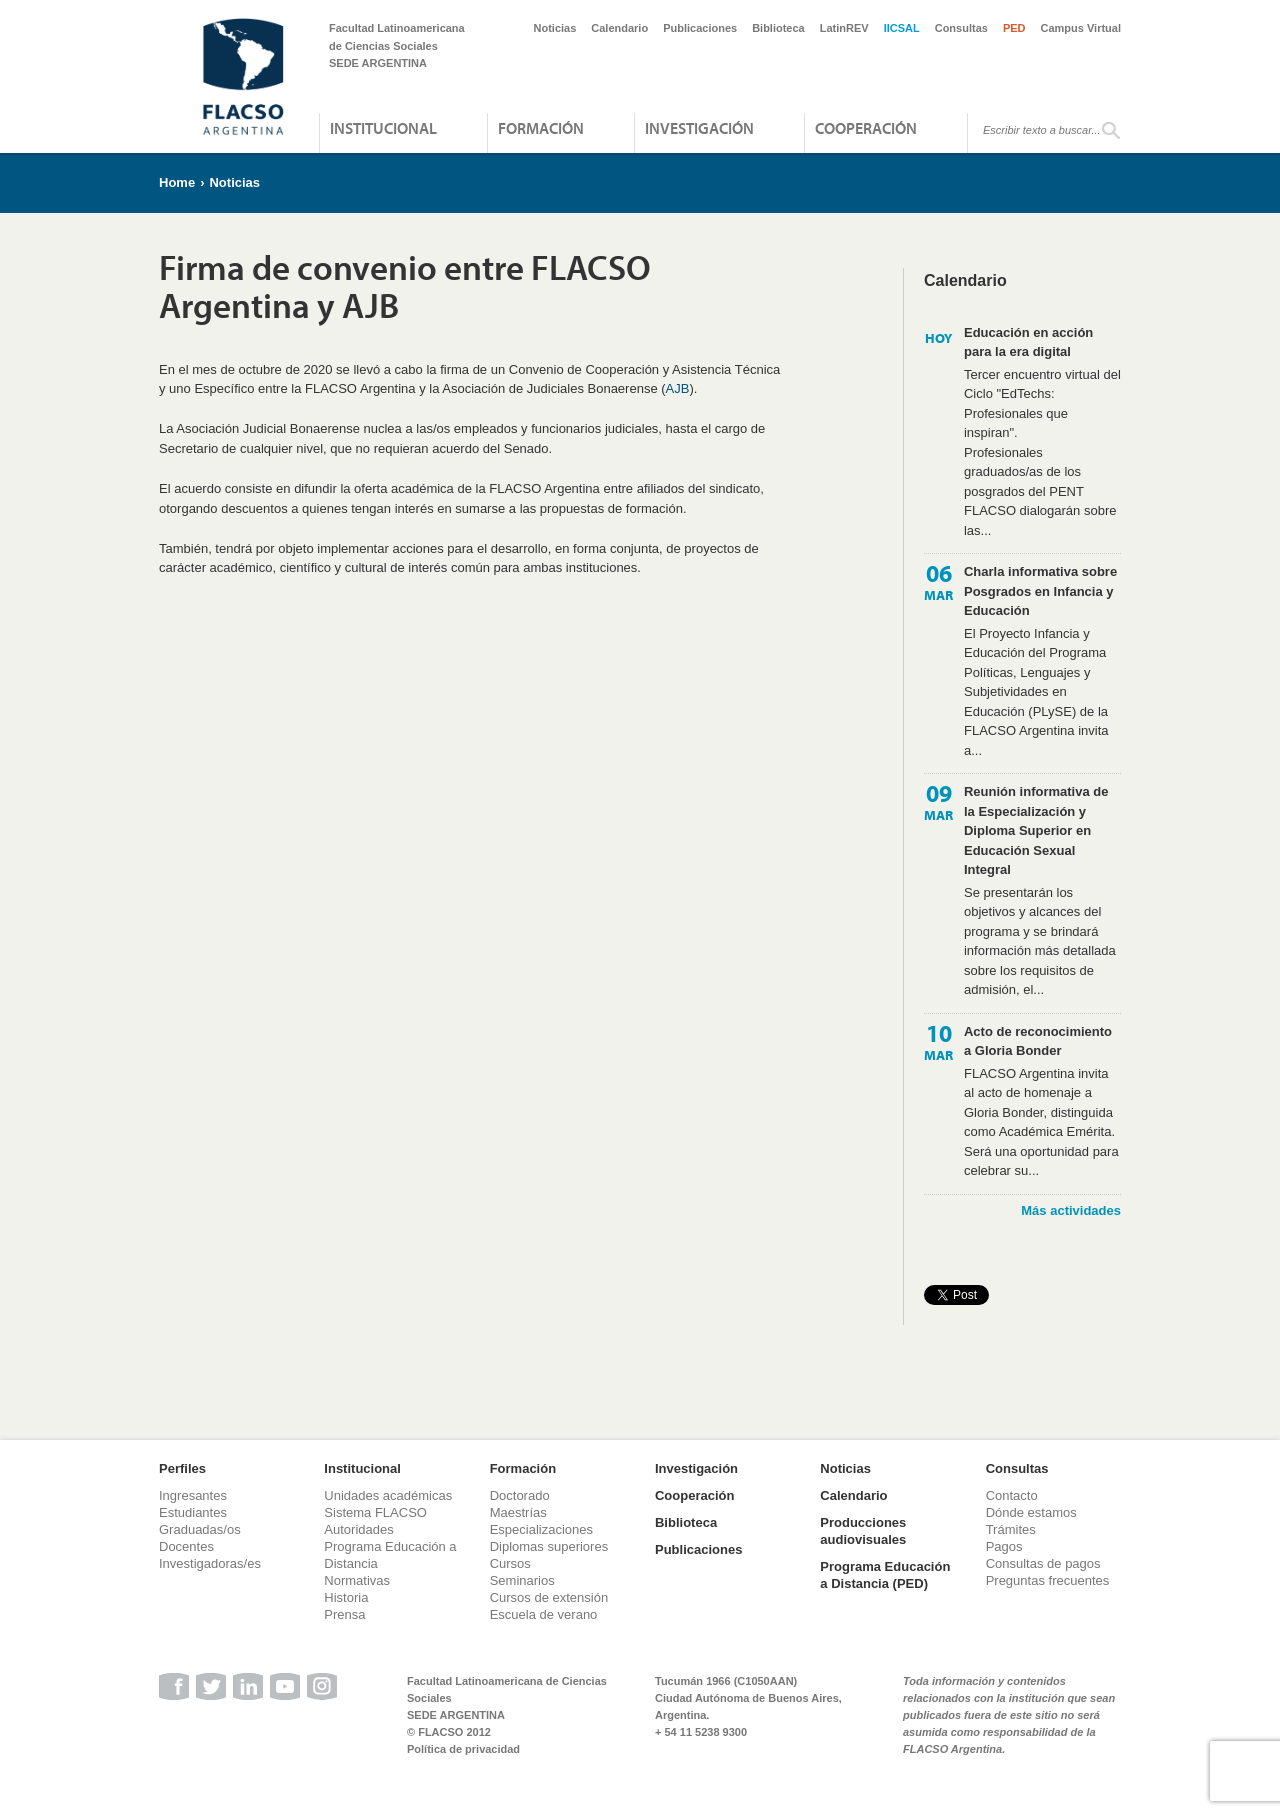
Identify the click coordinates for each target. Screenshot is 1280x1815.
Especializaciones (541, 1529)
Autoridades (358, 1529)
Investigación (699, 128)
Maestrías (518, 1512)
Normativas (357, 1580)
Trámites (1011, 1529)
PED (1014, 28)
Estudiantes (193, 1512)
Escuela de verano (544, 1614)
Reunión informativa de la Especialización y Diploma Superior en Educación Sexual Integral (1036, 830)
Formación (541, 128)
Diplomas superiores (549, 1546)
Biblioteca (778, 28)
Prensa (344, 1614)
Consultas (961, 28)
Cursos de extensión (549, 1597)
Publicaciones (700, 28)
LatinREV (844, 28)
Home (177, 182)
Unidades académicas (388, 1495)
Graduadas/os (200, 1529)
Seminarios (522, 1580)
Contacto (1012, 1495)
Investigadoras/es (210, 1563)
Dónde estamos (1031, 1512)
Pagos (1004, 1546)
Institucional (383, 128)
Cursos (510, 1563)
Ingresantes (193, 1495)
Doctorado (520, 1495)
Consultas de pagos (1043, 1563)
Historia (346, 1597)
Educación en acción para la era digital (1028, 342)
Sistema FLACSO (375, 1512)
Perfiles (182, 1468)
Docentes (186, 1546)
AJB (678, 388)
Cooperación (866, 128)
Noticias (555, 28)
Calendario (619, 28)
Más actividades (1071, 1210)
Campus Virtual (1081, 28)
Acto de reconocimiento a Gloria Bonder (1038, 1041)
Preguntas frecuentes (1048, 1580)
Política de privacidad (463, 1749)
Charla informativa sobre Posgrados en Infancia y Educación (1040, 591)
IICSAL (902, 28)
